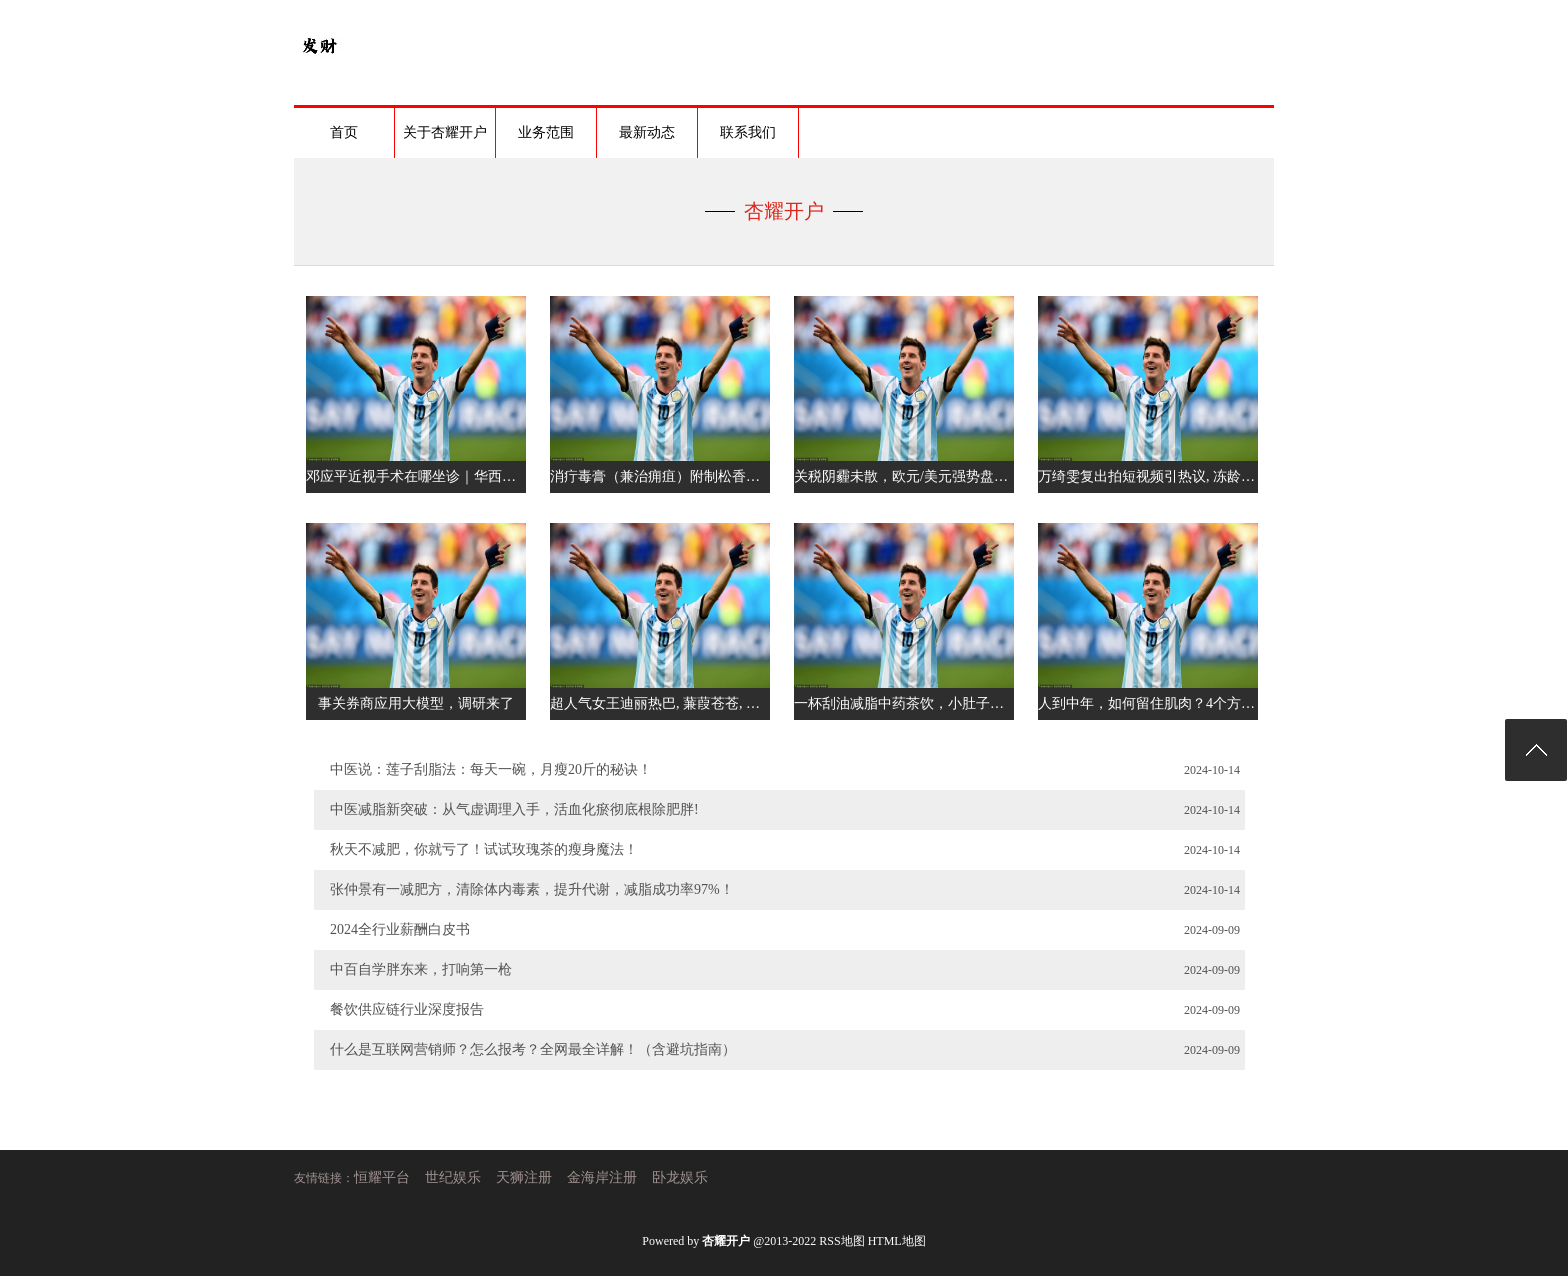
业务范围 (546, 132)
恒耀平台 (382, 1177)
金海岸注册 (602, 1177)
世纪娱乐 (453, 1177)
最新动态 (647, 132)
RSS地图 (841, 1241)
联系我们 (748, 132)
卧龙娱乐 (680, 1177)
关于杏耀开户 (445, 132)
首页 (344, 132)
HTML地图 (897, 1241)
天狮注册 (524, 1177)
